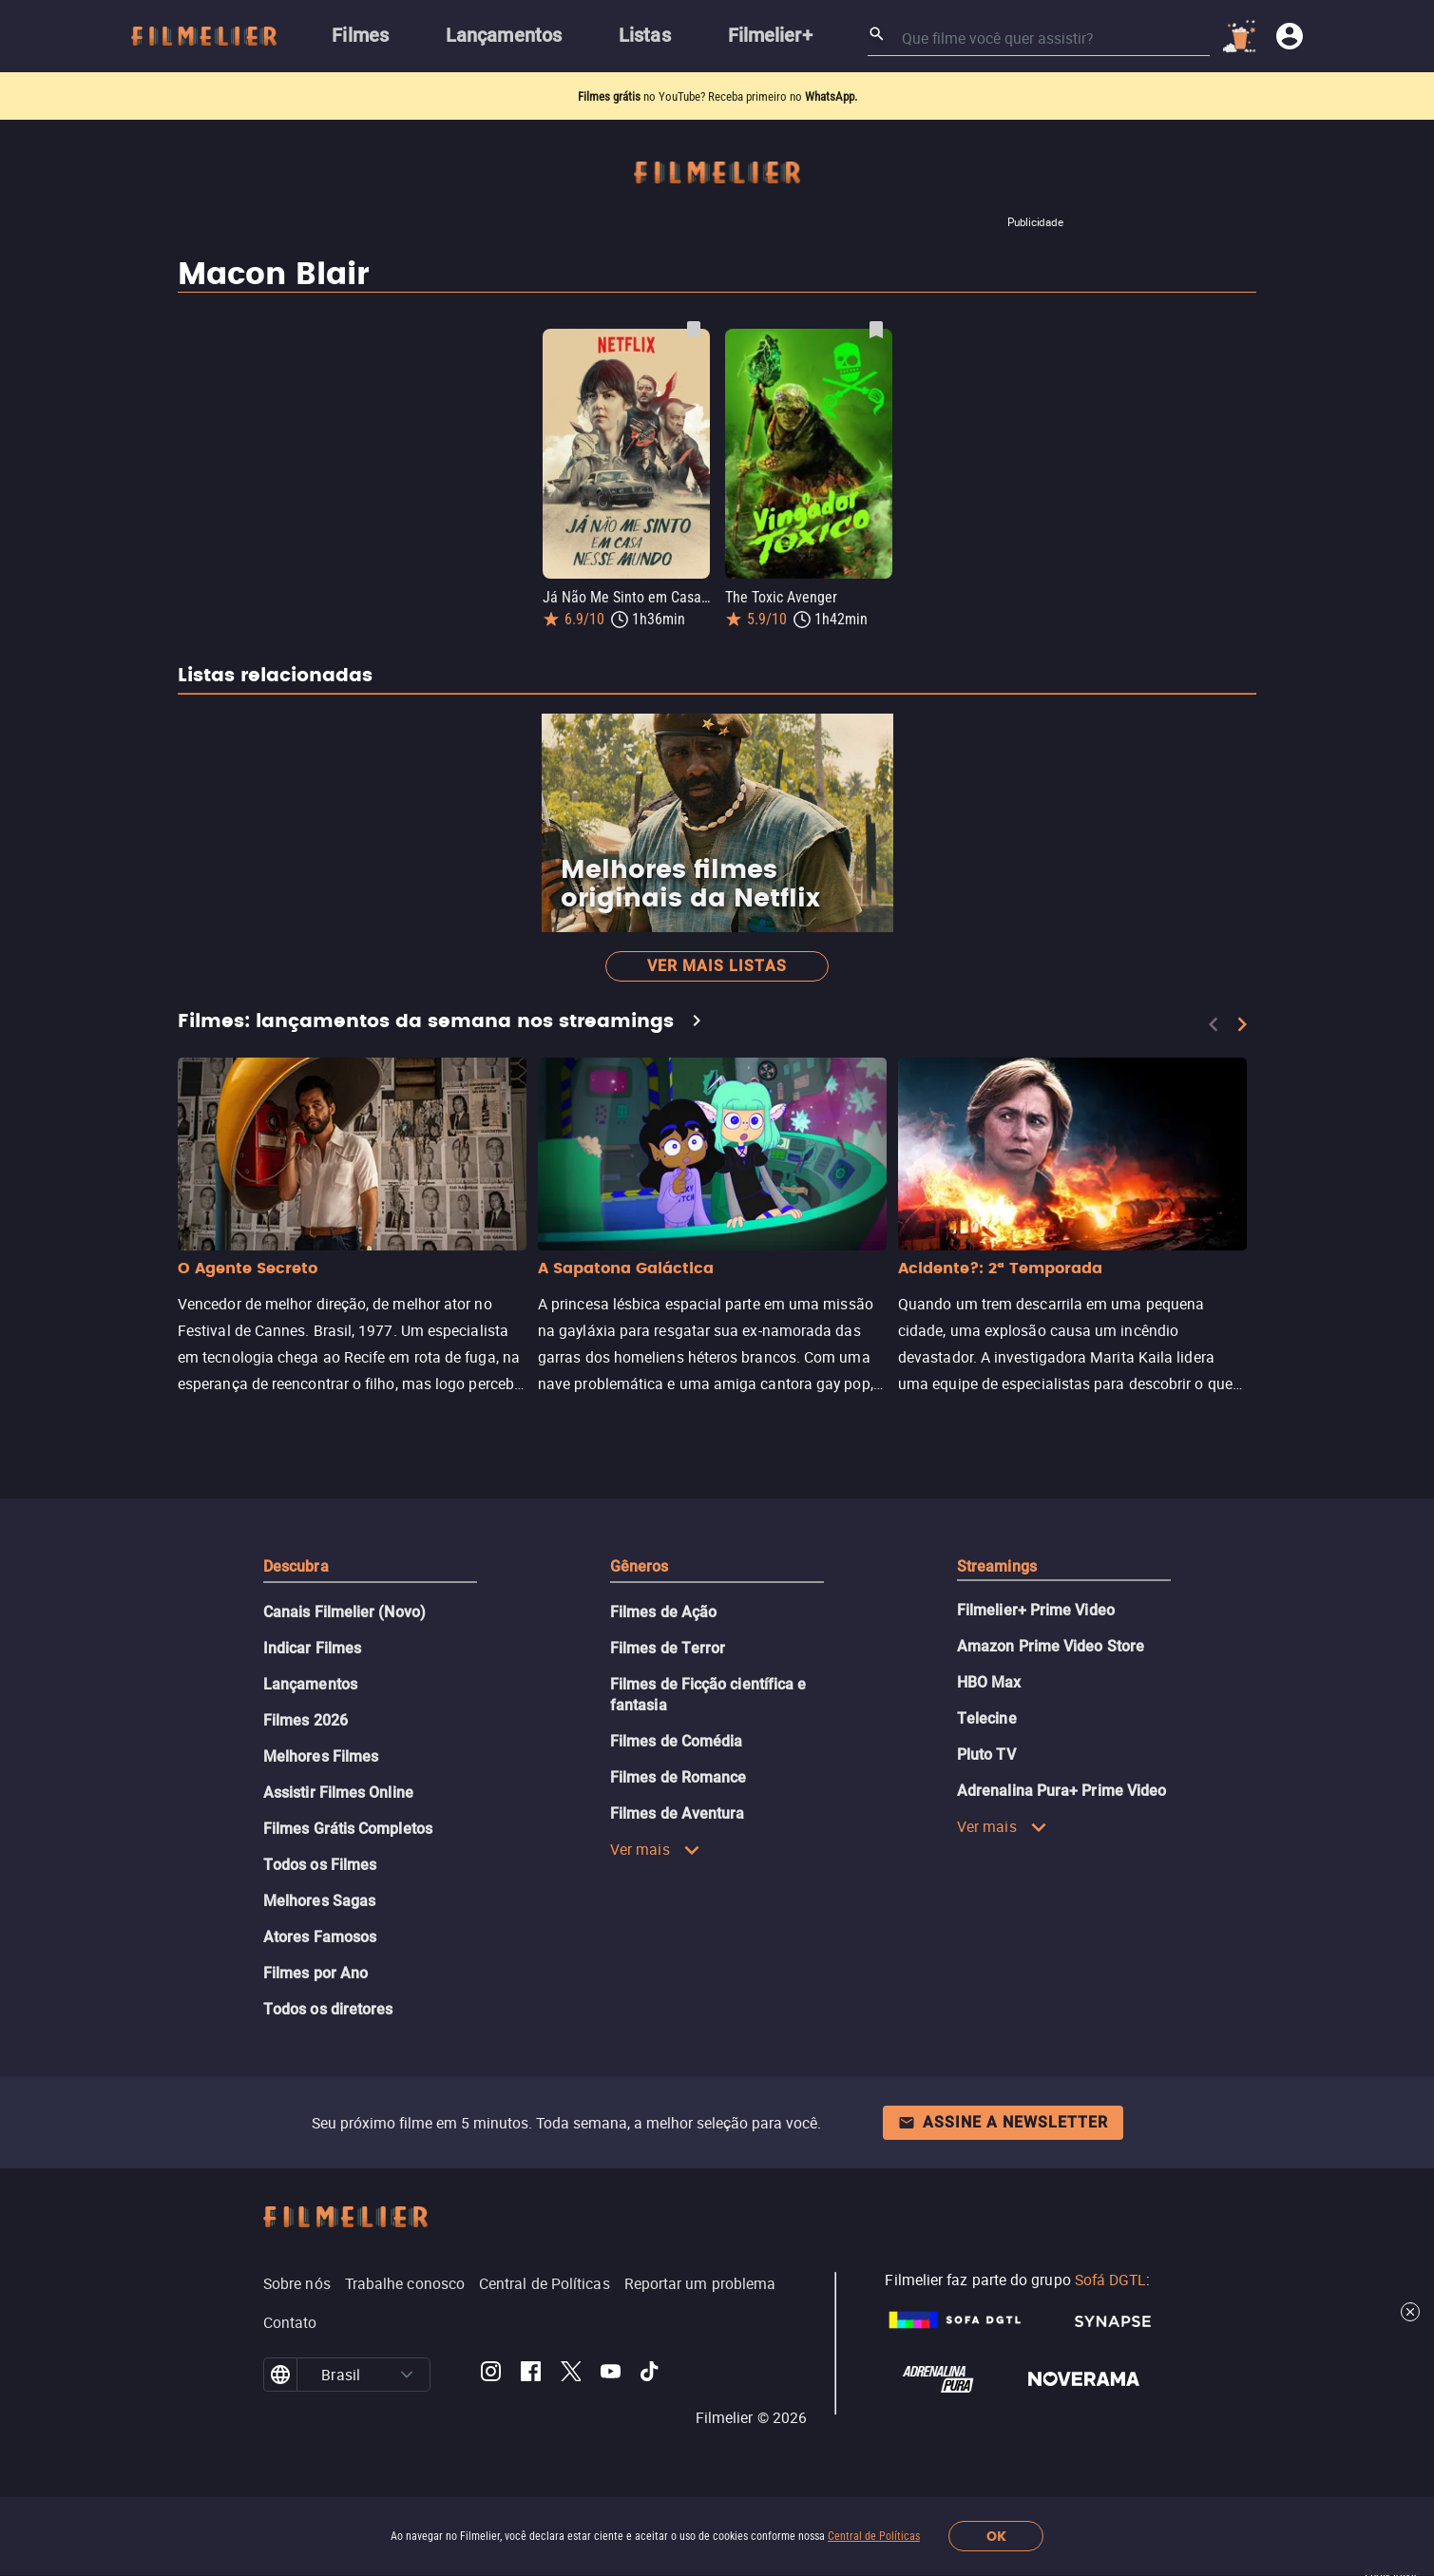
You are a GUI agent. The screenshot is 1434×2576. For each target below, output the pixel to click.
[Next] (1242, 1024)
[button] (407, 2374)
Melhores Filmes (320, 1756)
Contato (290, 2322)
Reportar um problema (700, 2283)
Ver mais (655, 1849)
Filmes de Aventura (677, 1813)
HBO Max (989, 1682)
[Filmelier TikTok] (650, 2374)
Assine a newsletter (1003, 2122)
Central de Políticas (874, 2536)
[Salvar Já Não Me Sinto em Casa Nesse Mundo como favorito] (693, 329)
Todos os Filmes (319, 1865)
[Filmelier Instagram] (491, 2374)
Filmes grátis (610, 96)
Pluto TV (986, 1755)
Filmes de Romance (678, 1777)
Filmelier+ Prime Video (1036, 1610)
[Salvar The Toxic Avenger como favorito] (876, 329)
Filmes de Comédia (676, 1741)
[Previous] (1213, 1024)
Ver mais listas (717, 966)
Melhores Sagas (319, 1901)
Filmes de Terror (667, 1648)
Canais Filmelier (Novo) (344, 1612)
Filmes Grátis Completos (347, 1829)
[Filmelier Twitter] (571, 2374)
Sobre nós (297, 2283)
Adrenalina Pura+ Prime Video (1061, 1791)
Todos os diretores (327, 2009)
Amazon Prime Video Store (1050, 1646)
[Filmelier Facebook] (531, 2374)
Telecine (987, 1718)
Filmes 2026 (305, 1720)
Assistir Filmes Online (338, 1793)
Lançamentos (310, 1684)
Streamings (997, 1566)
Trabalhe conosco (405, 2283)
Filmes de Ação (663, 1612)
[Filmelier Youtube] (611, 2374)
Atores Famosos (319, 1937)
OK (996, 2536)
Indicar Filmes (312, 1648)
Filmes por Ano (315, 1973)
